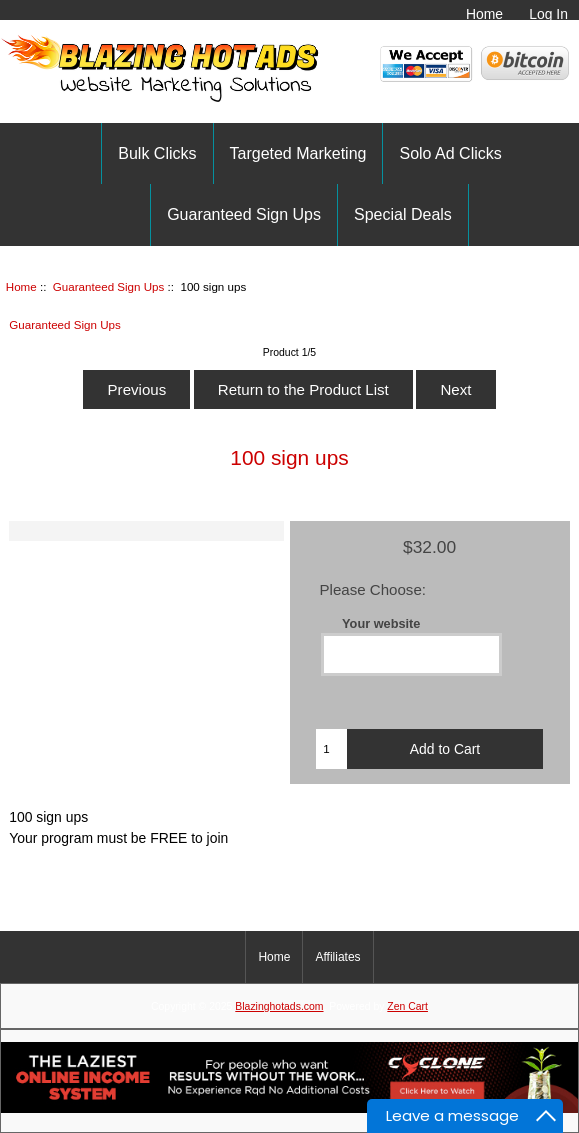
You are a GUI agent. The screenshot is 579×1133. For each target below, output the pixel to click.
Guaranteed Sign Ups (109, 286)
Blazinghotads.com (279, 1006)
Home (484, 14)
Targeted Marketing (298, 153)
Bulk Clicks (157, 153)
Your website (381, 623)
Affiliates (337, 957)
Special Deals (403, 214)
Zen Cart (407, 1006)
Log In (548, 14)
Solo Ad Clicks (450, 153)
